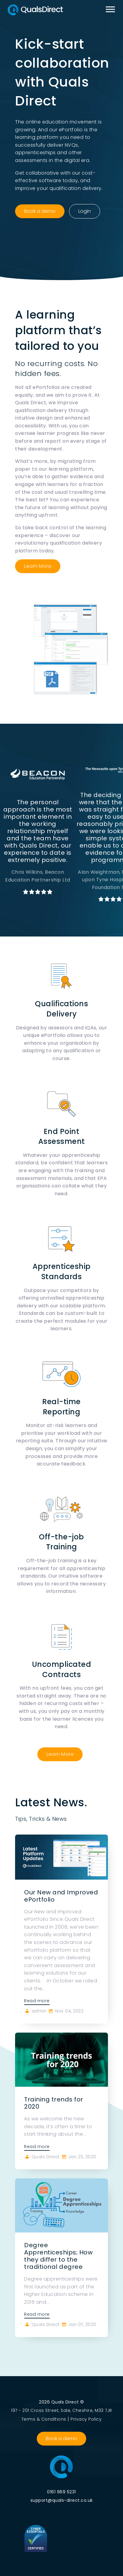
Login (84, 211)
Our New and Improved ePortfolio (61, 1896)
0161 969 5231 (61, 2492)
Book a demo (39, 211)
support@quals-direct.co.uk (61, 2500)
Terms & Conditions (43, 2419)
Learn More (37, 566)
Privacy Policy (86, 2419)
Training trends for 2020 (53, 2103)
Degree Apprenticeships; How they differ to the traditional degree (58, 2255)
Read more (37, 2001)
